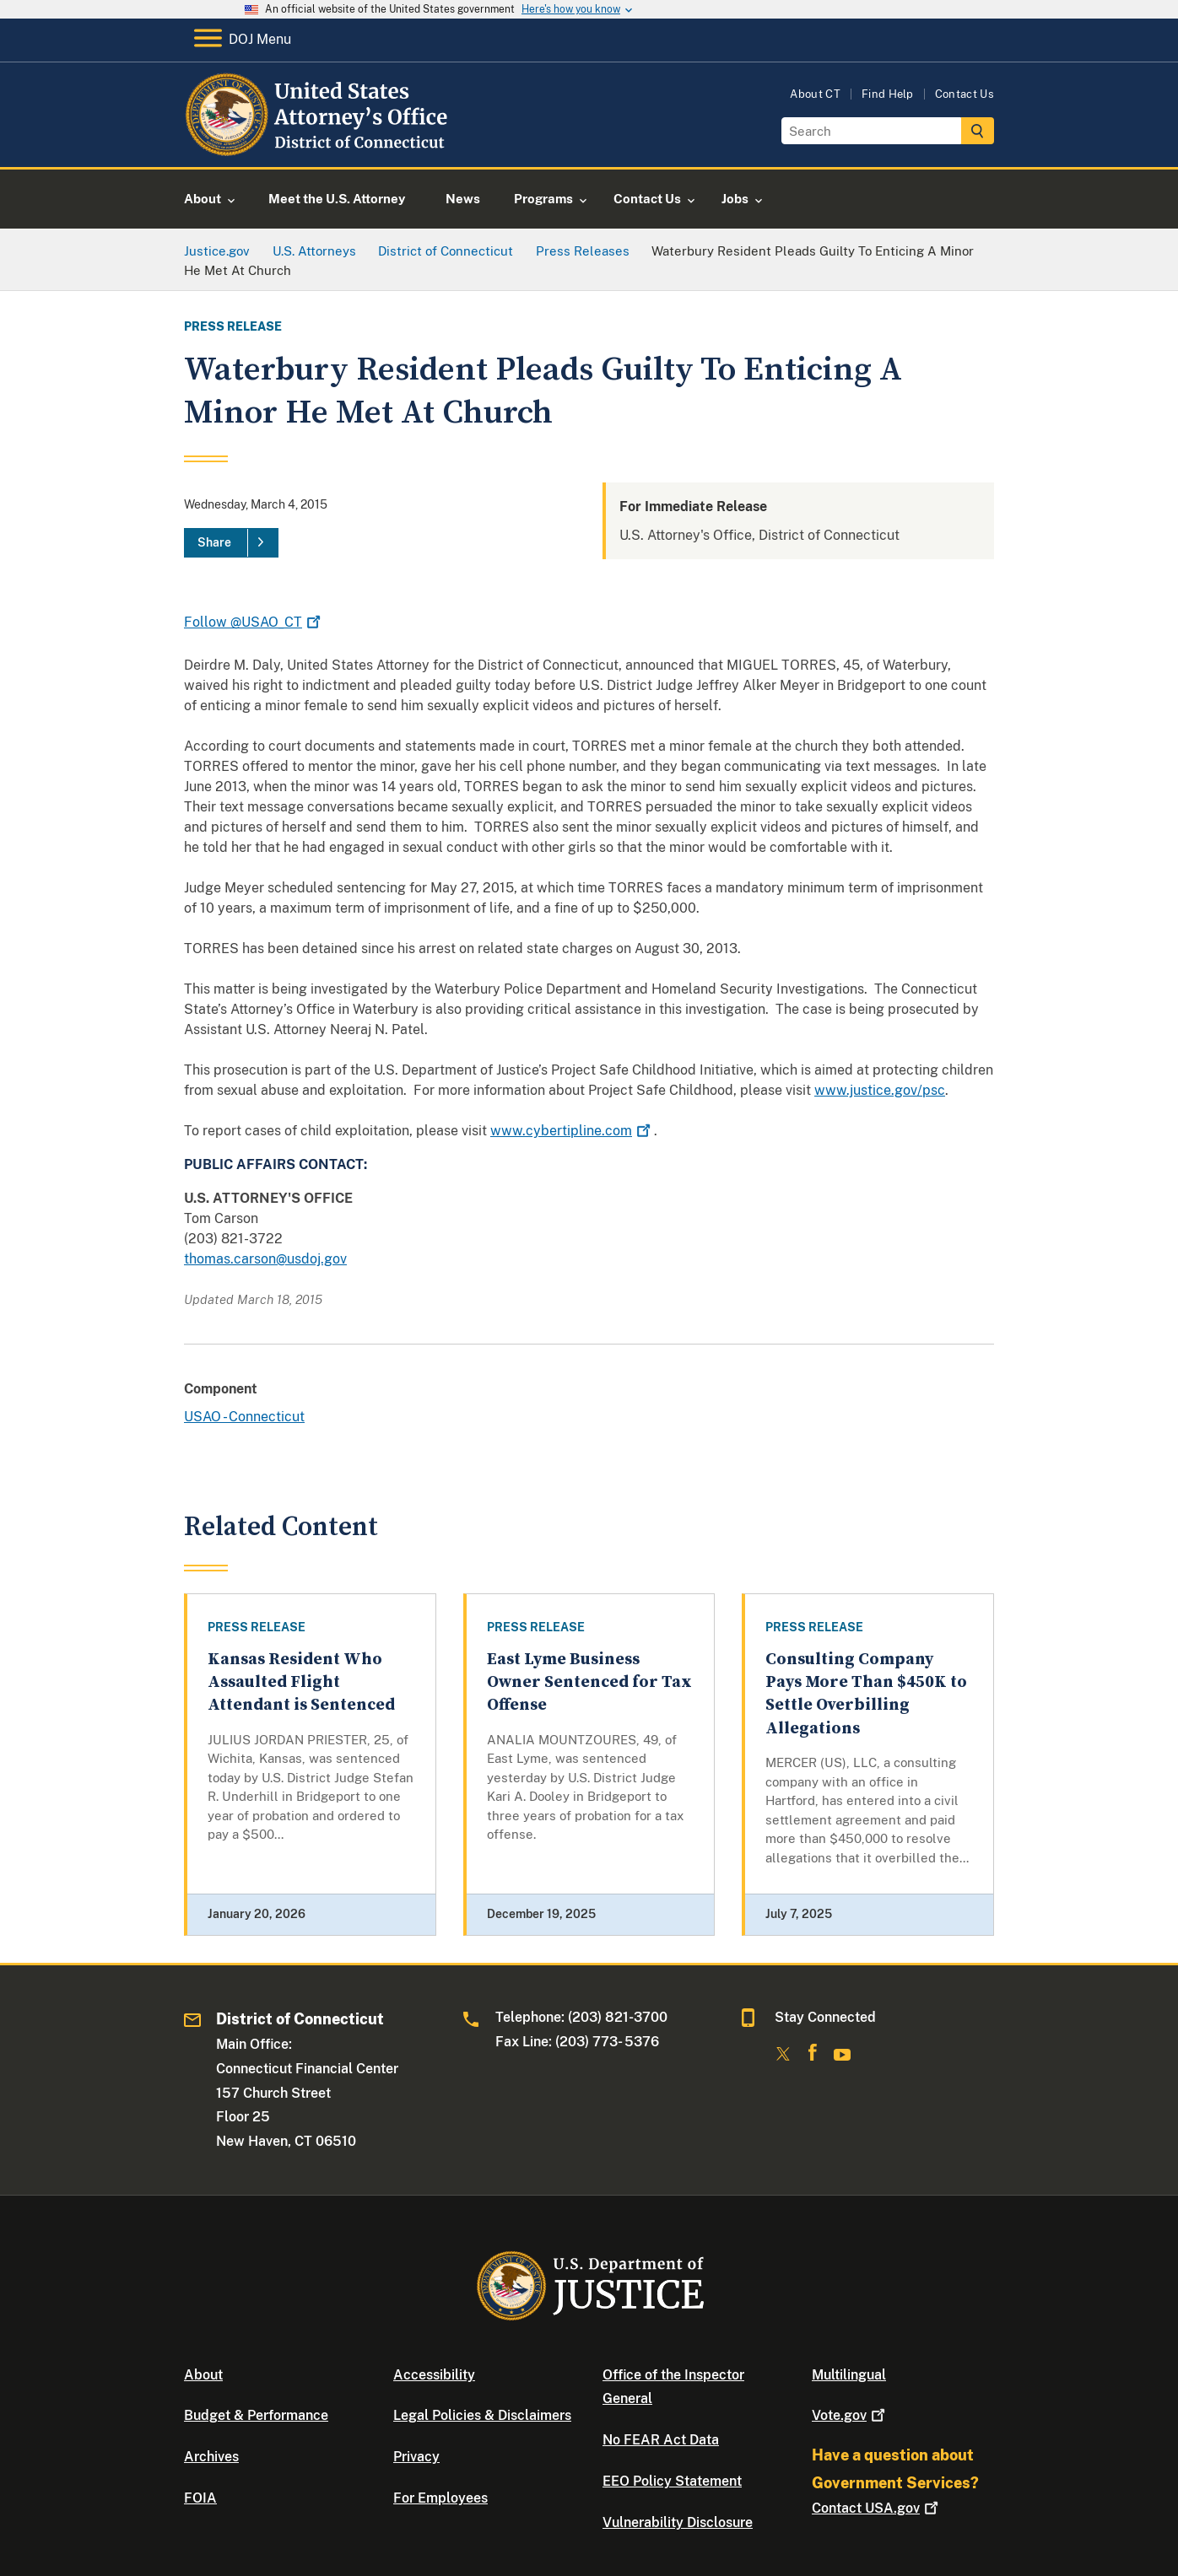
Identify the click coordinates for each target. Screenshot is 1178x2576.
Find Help (888, 94)
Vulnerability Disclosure (678, 2522)
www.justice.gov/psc (879, 1090)
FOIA (200, 2498)
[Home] (319, 147)
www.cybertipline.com (572, 1131)
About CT (815, 94)
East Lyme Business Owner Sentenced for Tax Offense (589, 1682)
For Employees (440, 2498)
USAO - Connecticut (244, 1417)
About (203, 2375)
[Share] (231, 543)
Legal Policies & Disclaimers (482, 2415)
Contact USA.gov (877, 2508)
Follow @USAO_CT (254, 622)
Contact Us (964, 94)
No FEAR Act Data (661, 2440)
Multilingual (849, 2375)
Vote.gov (850, 2415)
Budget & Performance (256, 2415)
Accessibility (434, 2375)
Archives (211, 2457)
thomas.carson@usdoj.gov (265, 1259)
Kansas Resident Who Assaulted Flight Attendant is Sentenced (301, 1682)
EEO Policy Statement (672, 2481)
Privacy (416, 2457)
